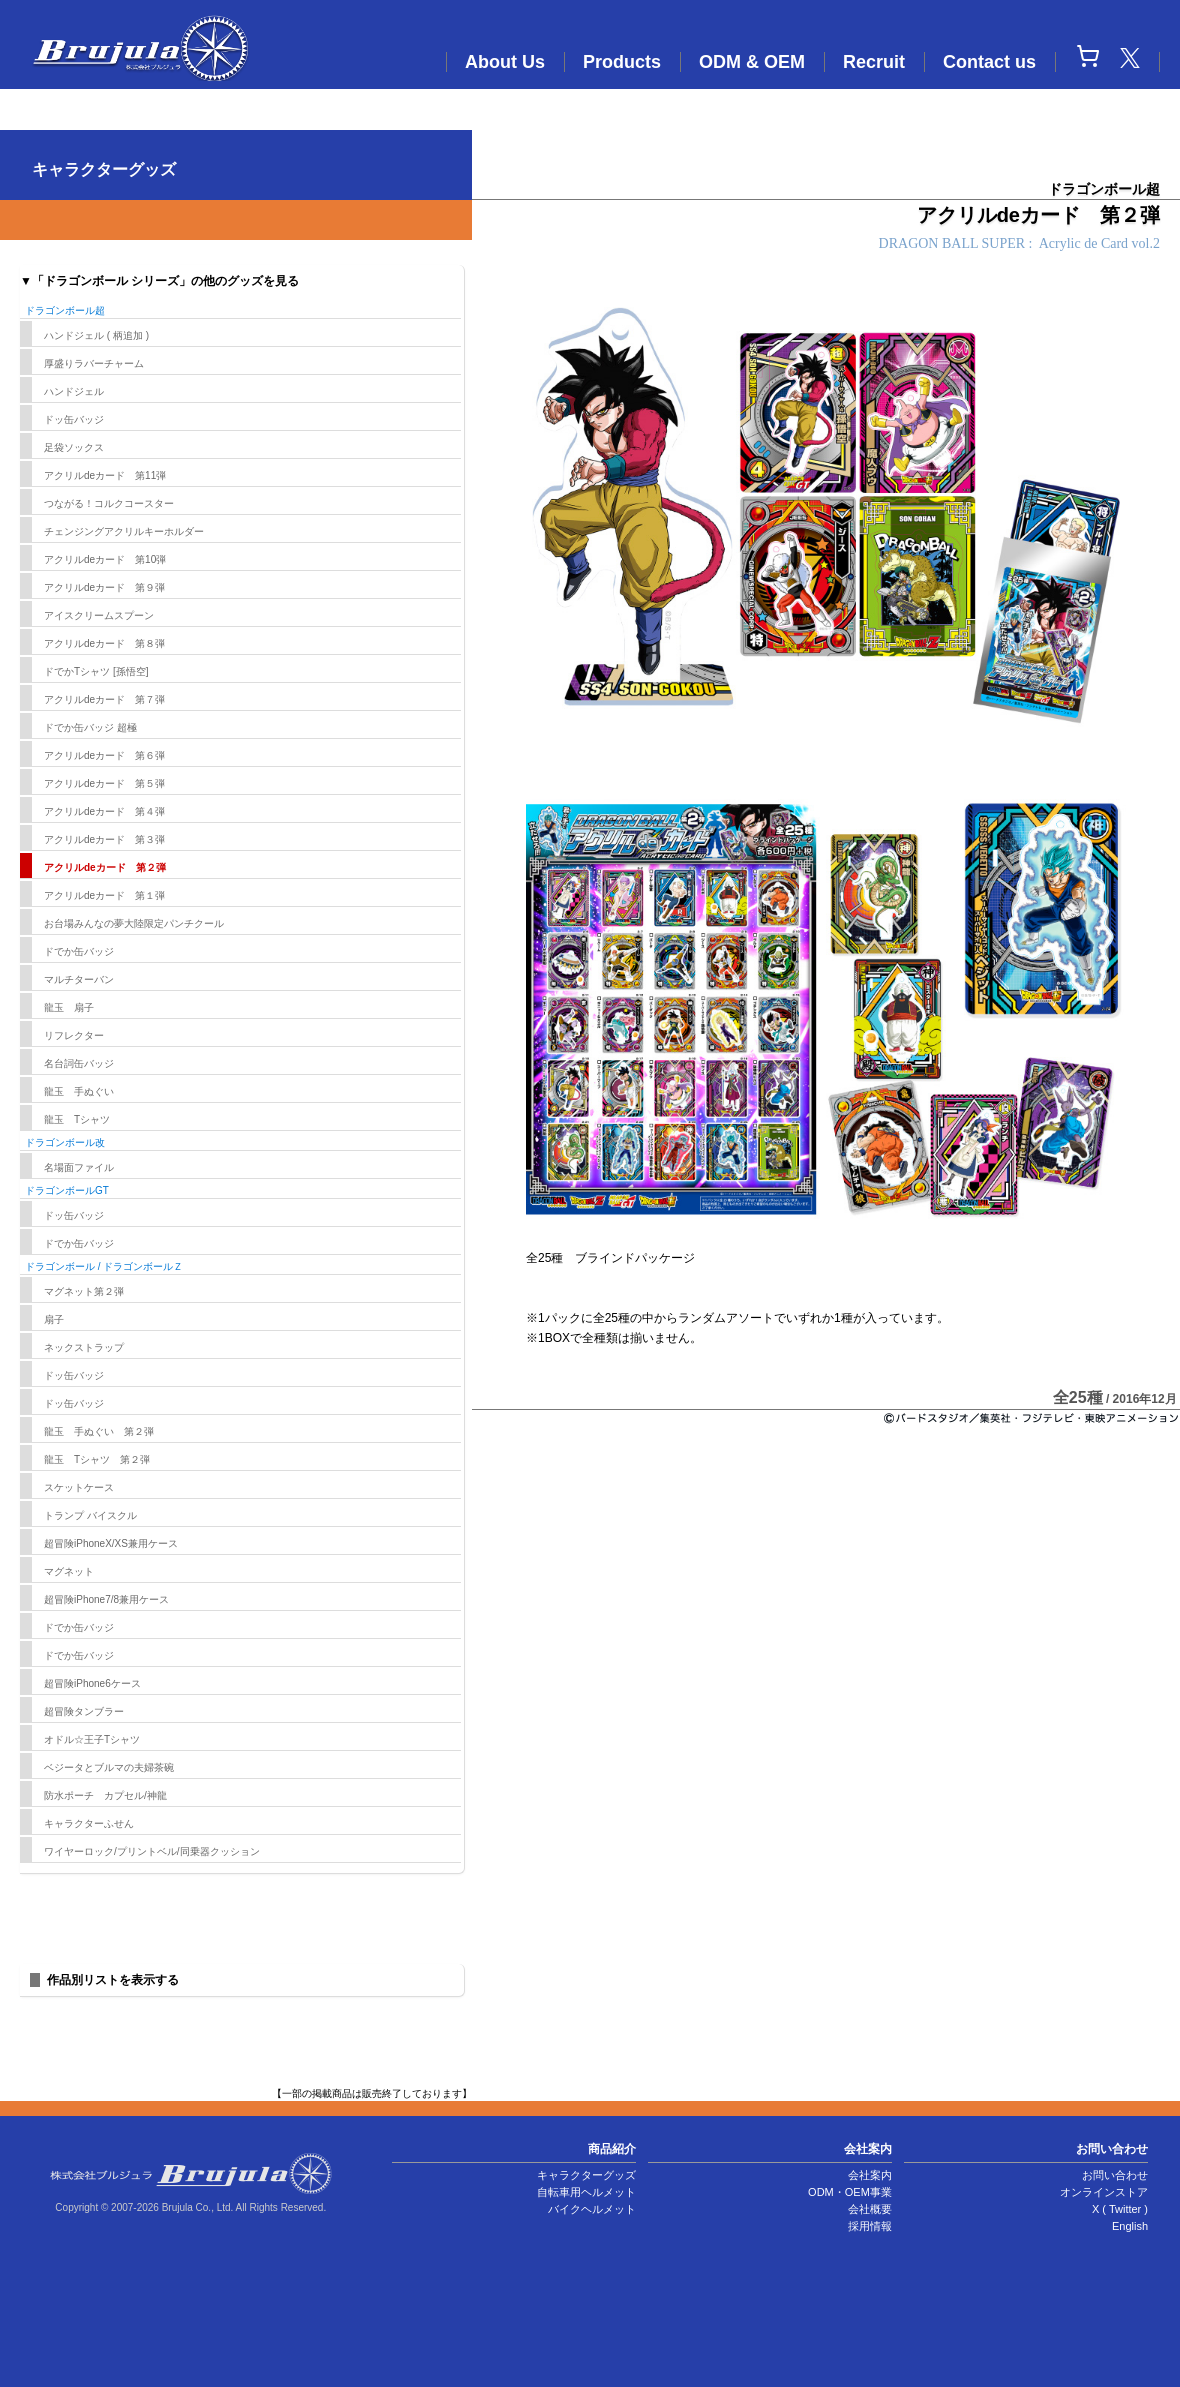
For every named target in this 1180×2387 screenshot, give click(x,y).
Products (622, 62)
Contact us (989, 62)
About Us (505, 62)
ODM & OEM (752, 62)
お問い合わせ (1115, 2175)
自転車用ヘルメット (586, 2192)
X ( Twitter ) (1120, 2209)
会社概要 (870, 2209)
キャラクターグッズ (586, 2175)
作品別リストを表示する (113, 1980)
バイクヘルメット (592, 2209)
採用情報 (870, 2226)
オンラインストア (1104, 2192)
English (1130, 2226)
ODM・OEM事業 (850, 2192)
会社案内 (870, 2175)
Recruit (874, 62)
